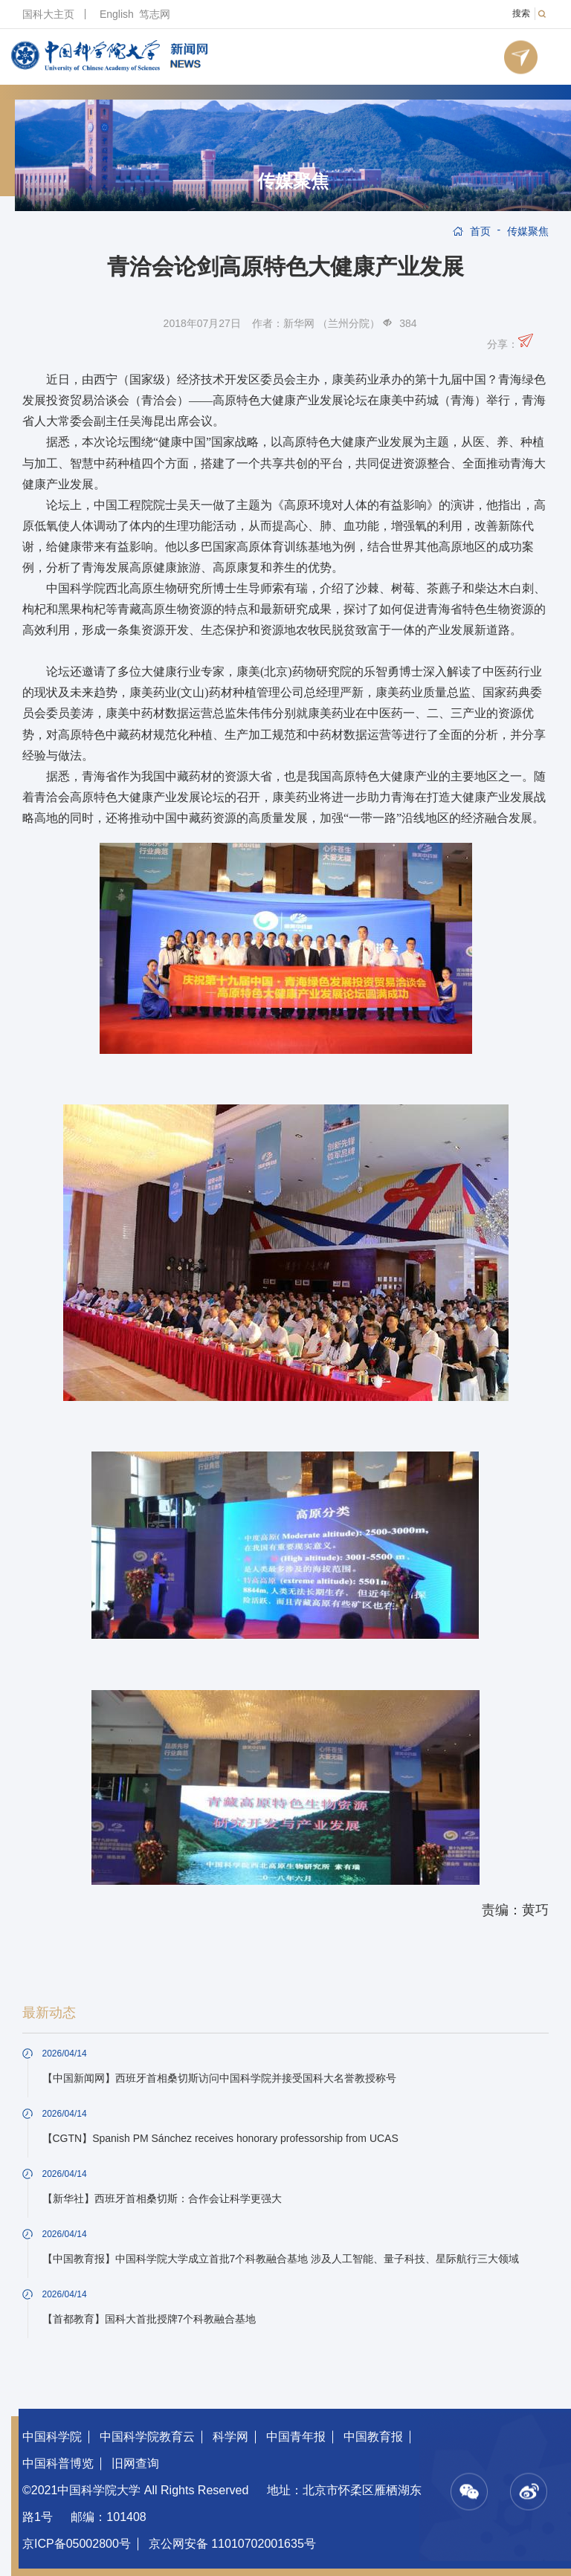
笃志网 (154, 14)
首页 (480, 231)
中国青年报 (296, 2436)
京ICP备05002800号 (76, 2543)
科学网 (230, 2436)
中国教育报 (373, 2436)
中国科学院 (52, 2436)
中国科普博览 (58, 2463)
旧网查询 (135, 2463)
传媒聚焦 (293, 181)
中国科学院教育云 (147, 2436)
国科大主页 (48, 14)
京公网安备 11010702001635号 (232, 2543)
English (117, 14)
